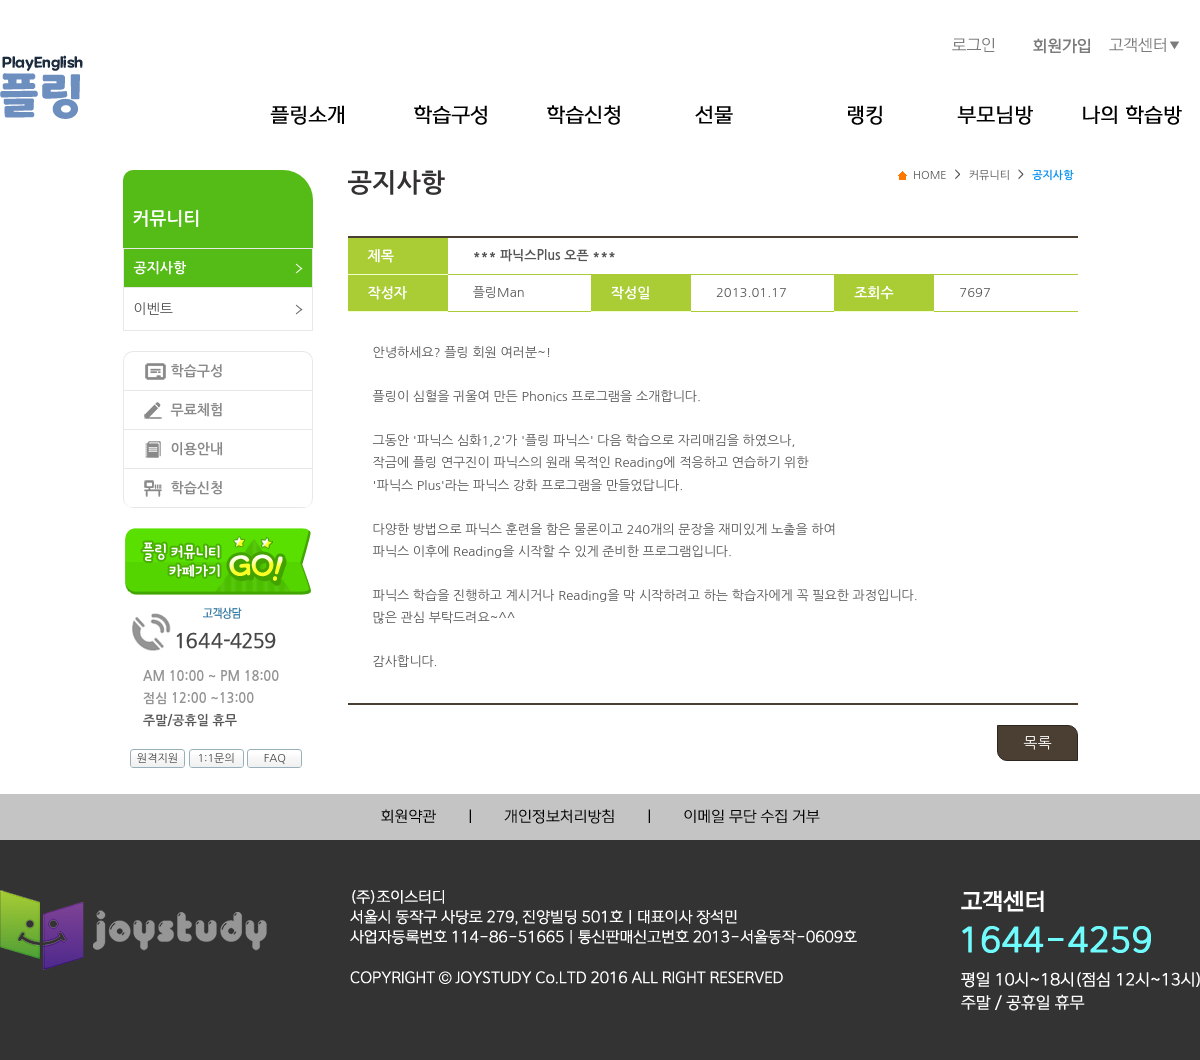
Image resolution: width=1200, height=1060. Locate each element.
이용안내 (197, 449)
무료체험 (197, 410)
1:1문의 (215, 758)
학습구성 (197, 371)
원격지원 (157, 758)
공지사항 (160, 268)
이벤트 (153, 309)
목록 (1037, 742)
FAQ (275, 758)
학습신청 (197, 488)
